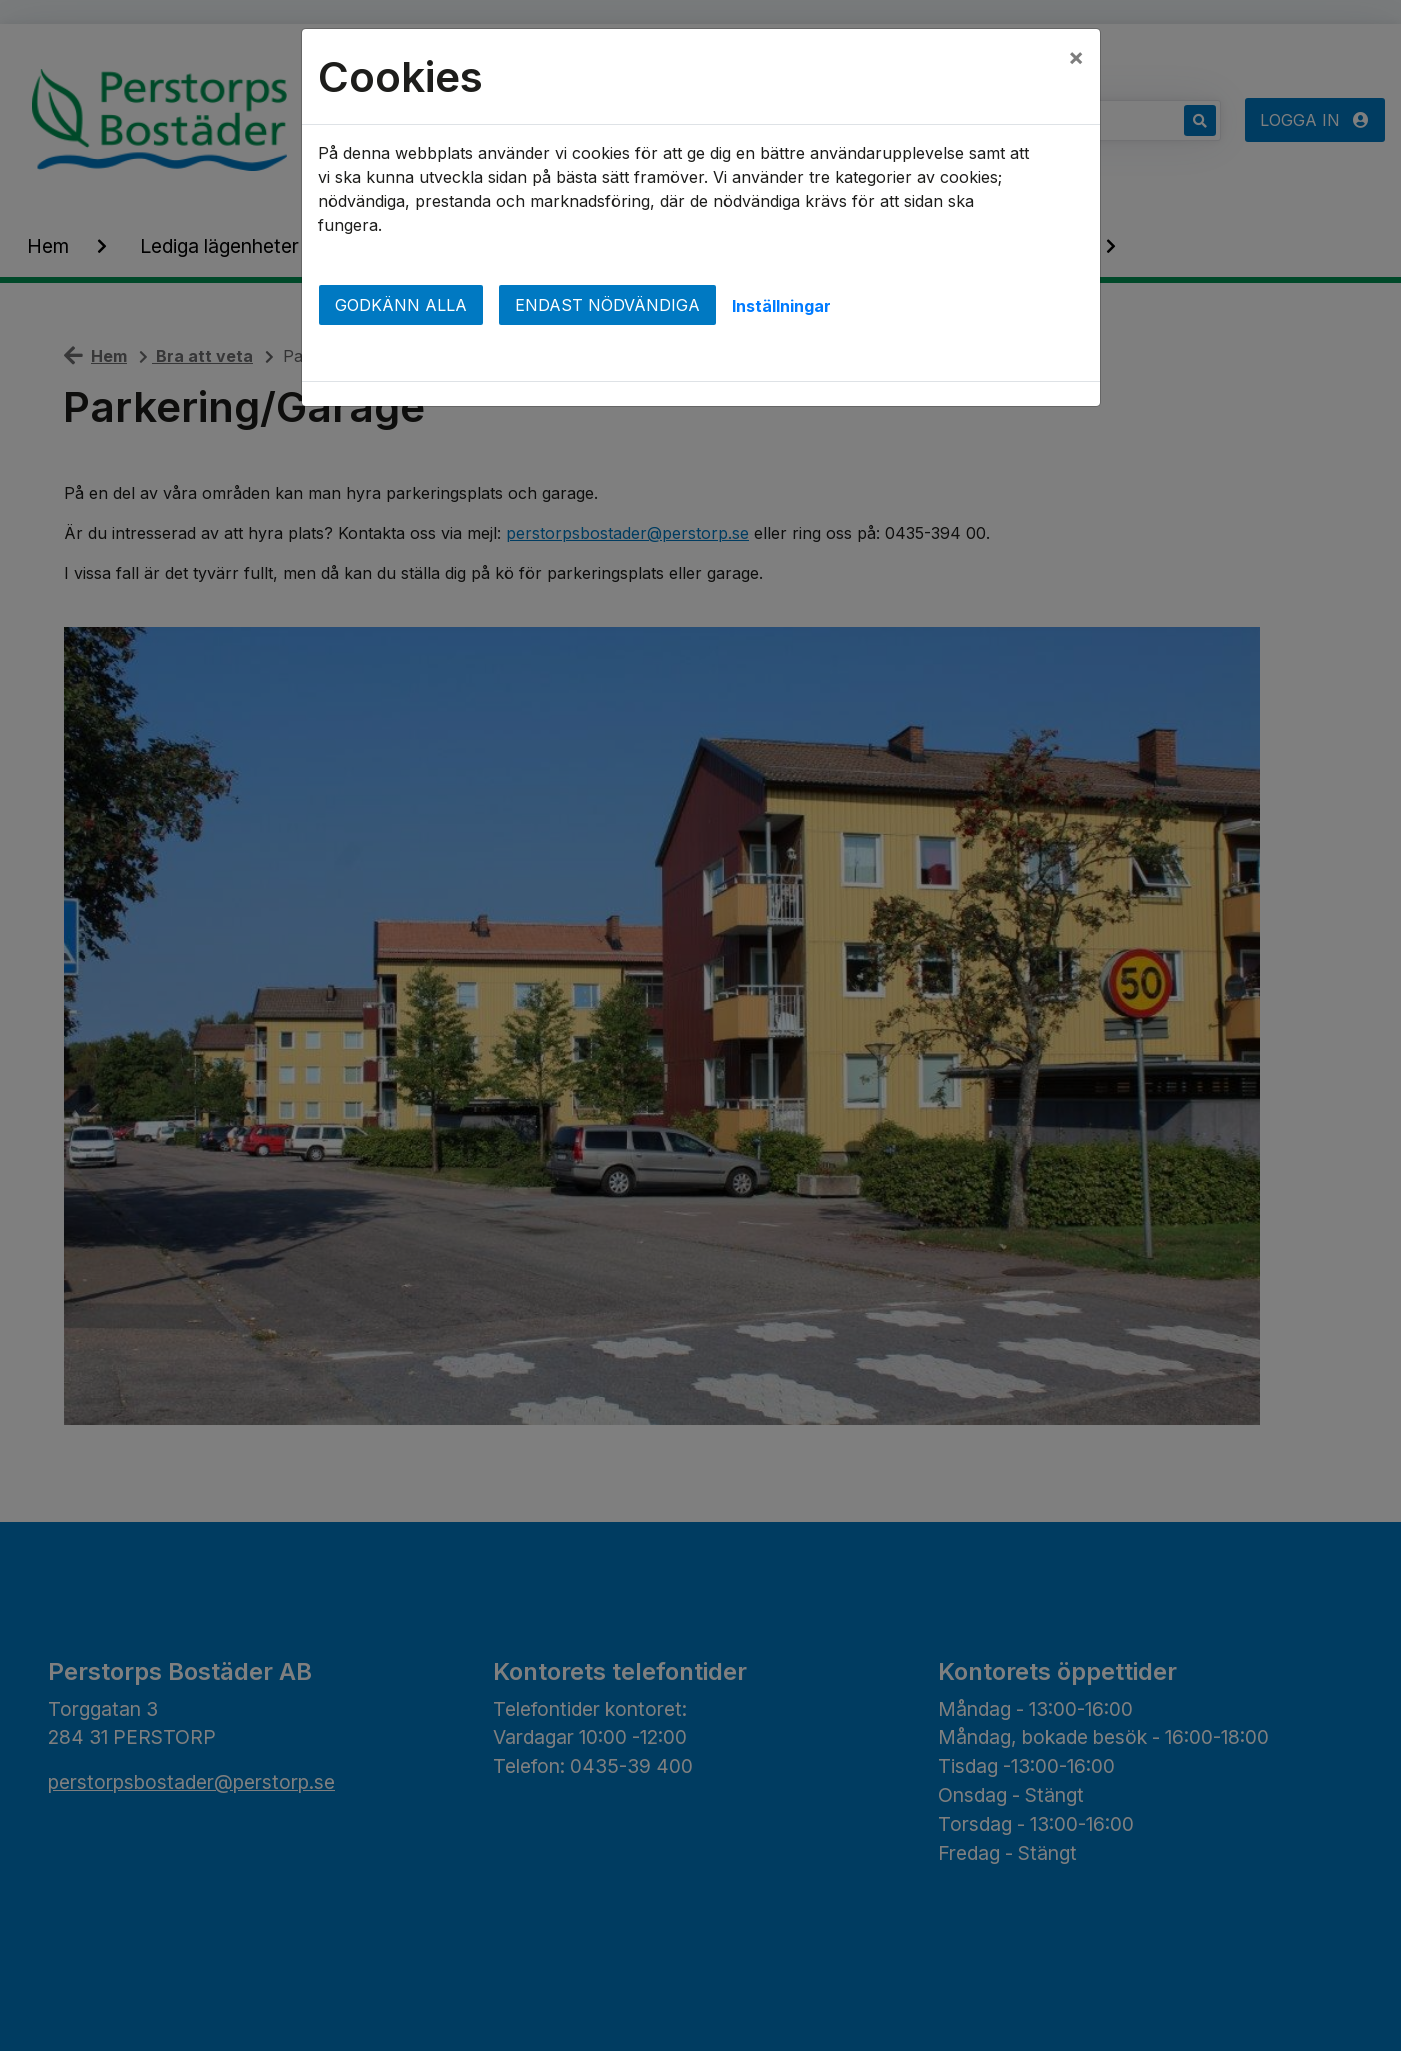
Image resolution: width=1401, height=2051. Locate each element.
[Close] (1076, 57)
